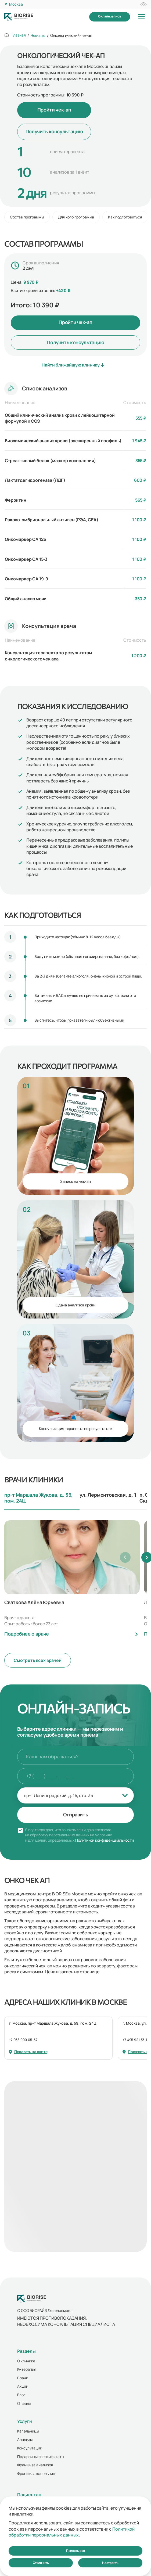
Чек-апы (38, 35)
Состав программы (27, 217)
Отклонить (41, 2562)
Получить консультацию (54, 131)
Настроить (110, 2562)
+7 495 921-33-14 (136, 2039)
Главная (19, 35)
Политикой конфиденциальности (104, 1840)
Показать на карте (28, 2051)
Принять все (75, 2550)
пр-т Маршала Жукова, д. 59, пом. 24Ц (38, 1498)
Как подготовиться (125, 217)
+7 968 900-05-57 (23, 2039)
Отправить (75, 1814)
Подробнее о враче (26, 1634)
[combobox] (75, 1795)
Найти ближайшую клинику (73, 365)
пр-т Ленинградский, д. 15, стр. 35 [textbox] (58, 1795)
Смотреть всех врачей (38, 1660)
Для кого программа (76, 217)
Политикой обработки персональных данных (72, 2532)
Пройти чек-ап (54, 109)
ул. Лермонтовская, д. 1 (108, 1495)
